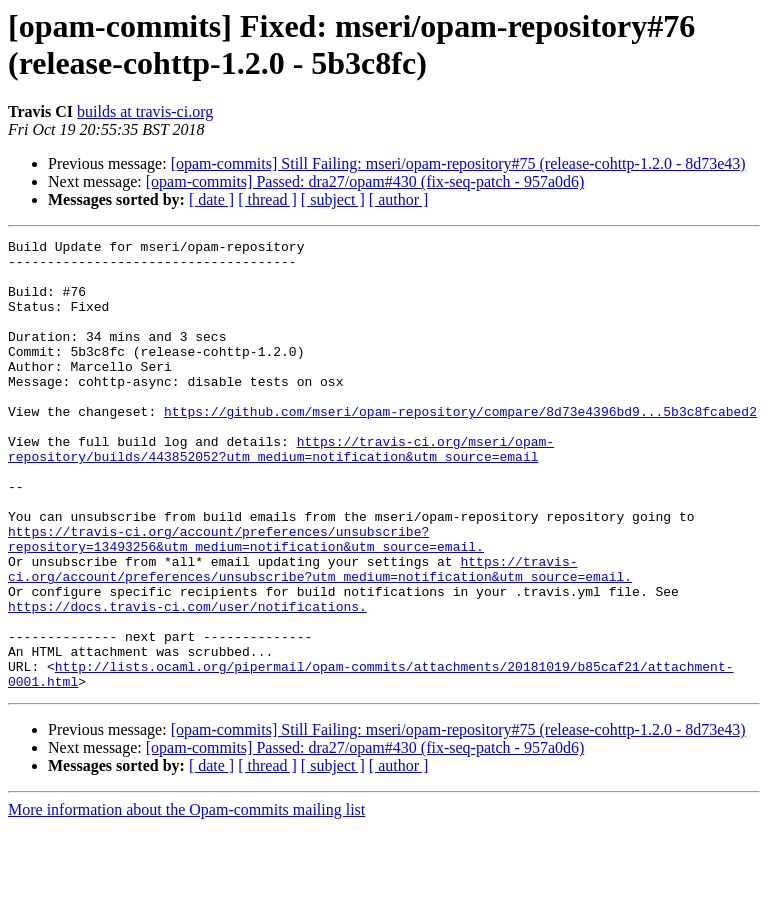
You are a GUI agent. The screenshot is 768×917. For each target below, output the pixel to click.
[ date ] (211, 199)
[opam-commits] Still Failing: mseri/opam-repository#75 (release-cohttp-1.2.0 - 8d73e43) (458, 163)
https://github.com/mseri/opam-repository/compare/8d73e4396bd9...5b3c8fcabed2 (460, 447)
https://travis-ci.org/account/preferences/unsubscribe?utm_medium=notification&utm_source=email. (320, 636)
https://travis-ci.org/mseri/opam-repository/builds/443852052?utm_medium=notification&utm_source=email (281, 492)
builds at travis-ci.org (145, 111)
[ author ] (399, 199)
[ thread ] (267, 199)
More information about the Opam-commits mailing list (186, 899)
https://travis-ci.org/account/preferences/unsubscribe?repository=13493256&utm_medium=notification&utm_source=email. (246, 600)
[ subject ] (333, 199)
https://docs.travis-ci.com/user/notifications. (187, 681)
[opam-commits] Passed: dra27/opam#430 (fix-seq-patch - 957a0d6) (365, 181)
